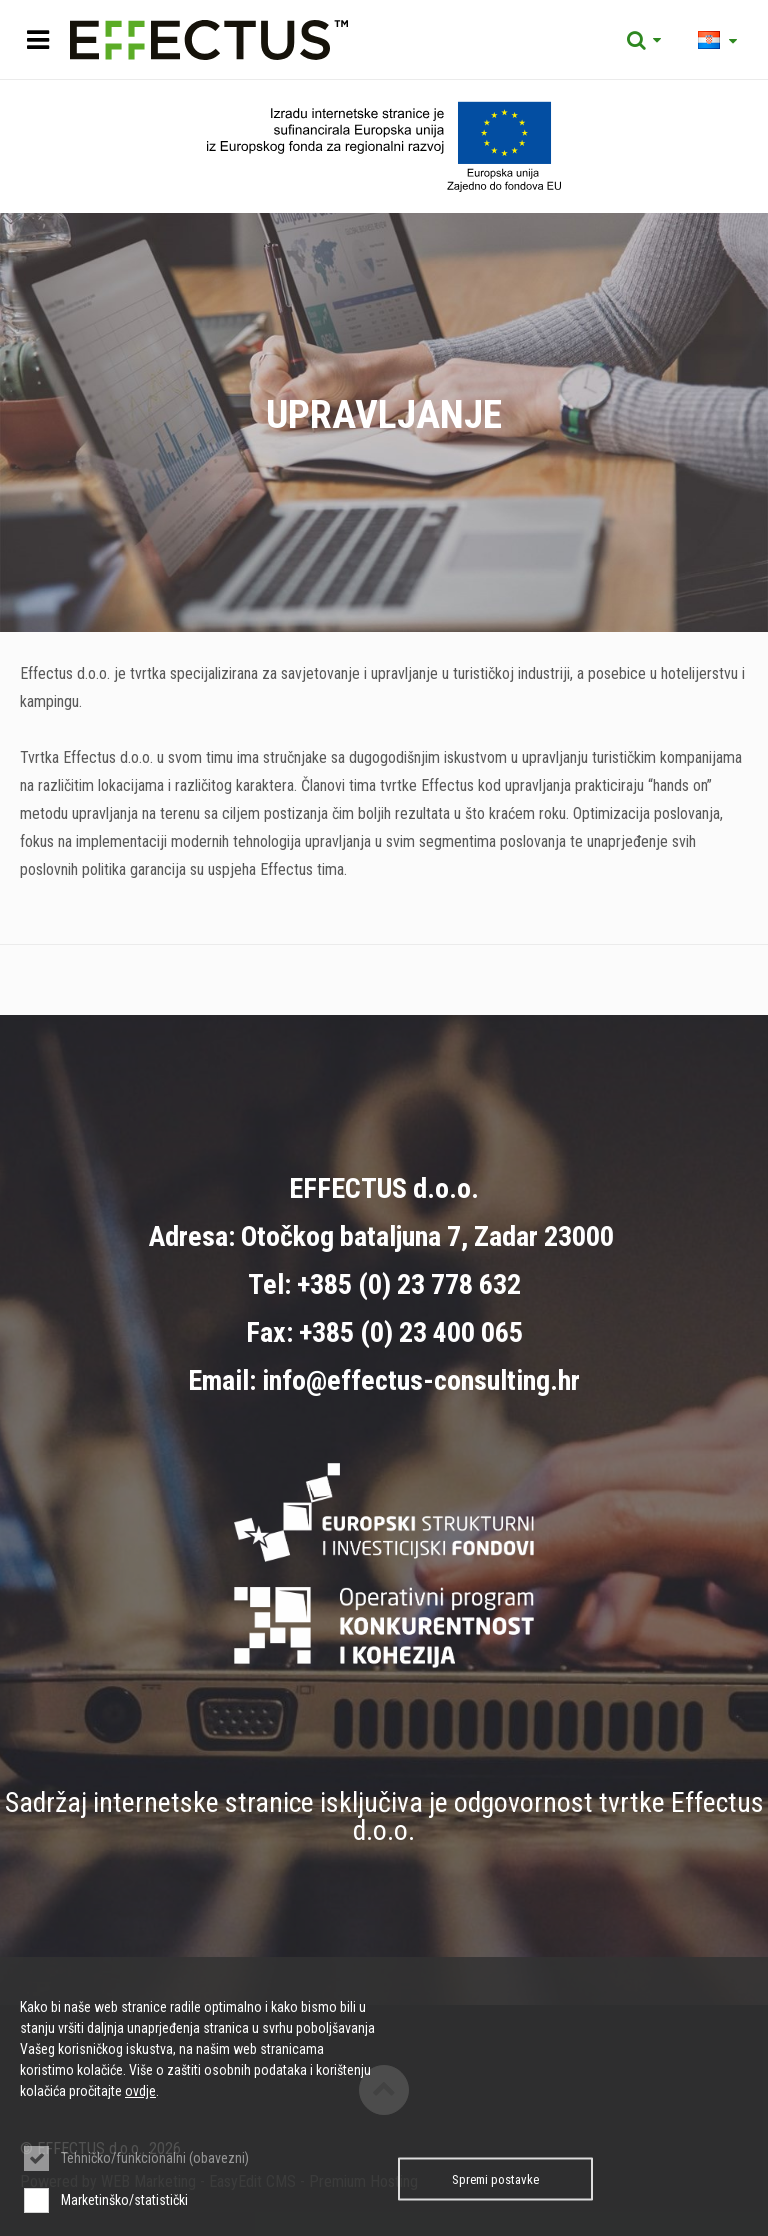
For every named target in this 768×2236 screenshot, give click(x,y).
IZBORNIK (37, 40)
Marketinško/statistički (124, 2200)
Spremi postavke (495, 2179)
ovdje (140, 2091)
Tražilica (644, 40)
